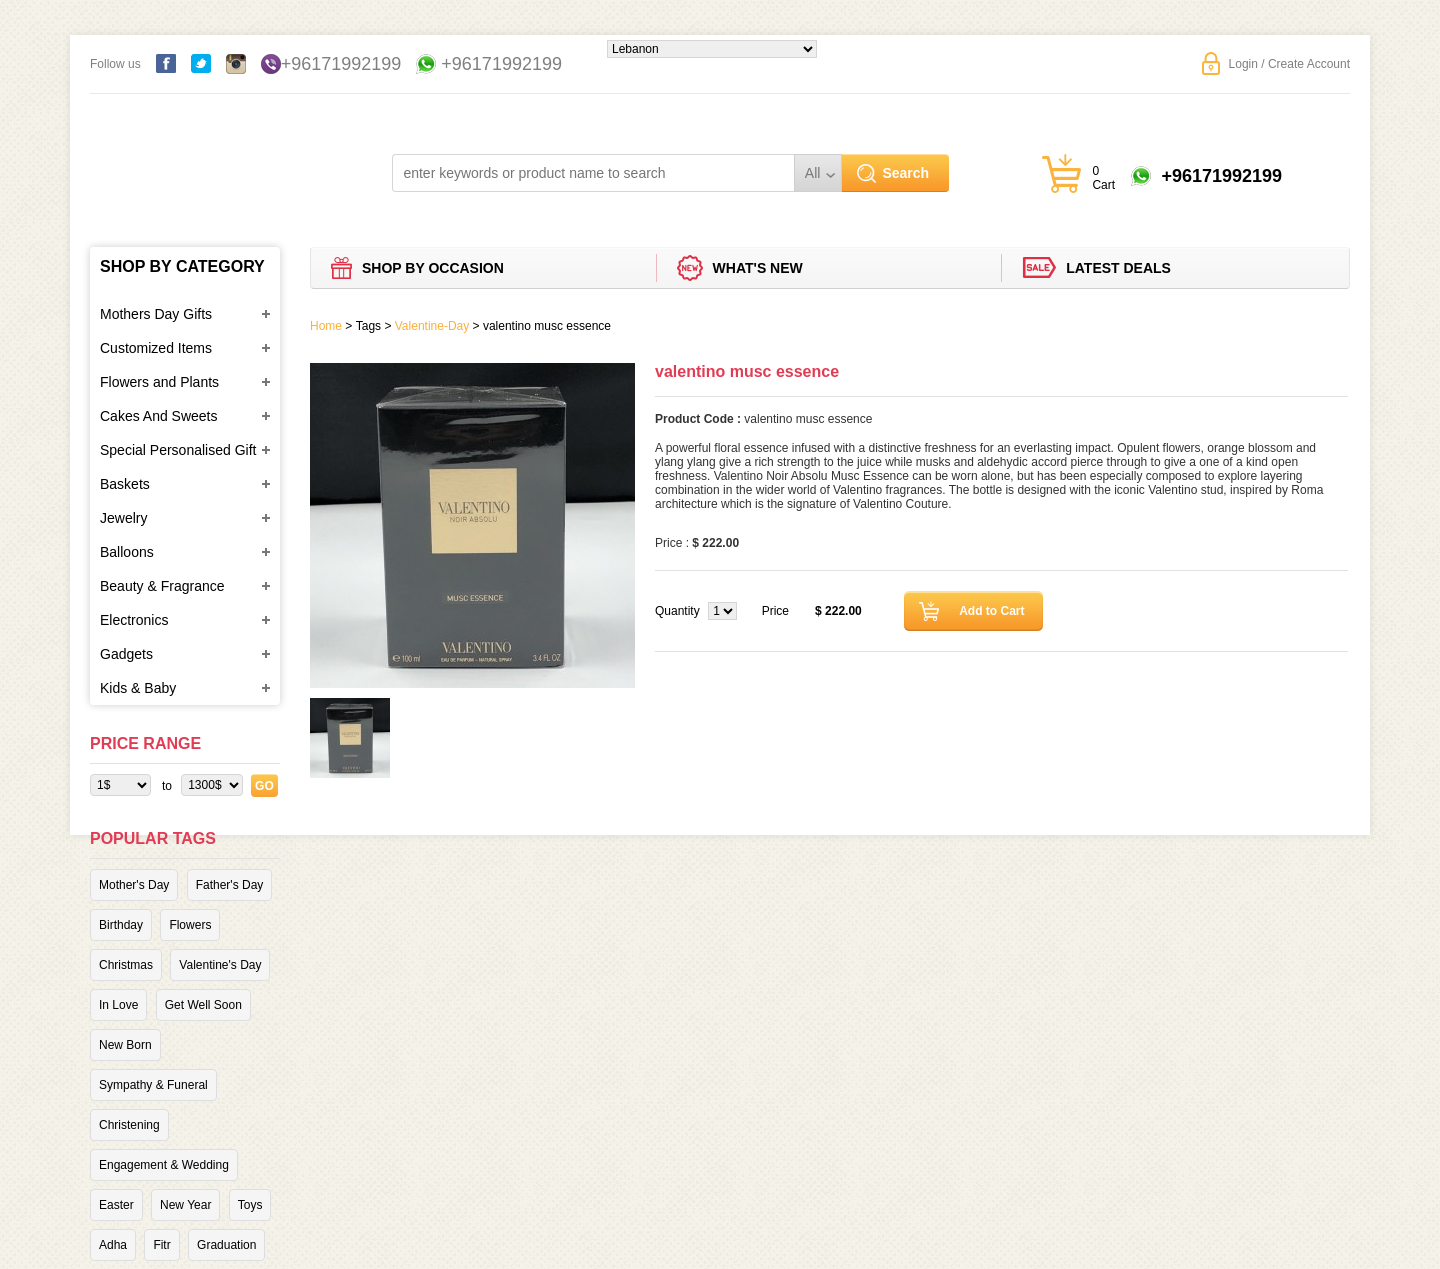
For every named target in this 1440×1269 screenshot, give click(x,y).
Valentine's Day (220, 965)
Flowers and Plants (159, 382)
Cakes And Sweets (159, 416)
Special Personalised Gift (178, 450)
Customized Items (156, 348)
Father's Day (230, 885)
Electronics (134, 620)
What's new (758, 268)
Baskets (125, 484)
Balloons (127, 552)
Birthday (121, 925)
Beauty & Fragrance (162, 586)
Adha (113, 1245)
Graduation (226, 1245)
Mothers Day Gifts (156, 314)
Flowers (190, 925)
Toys (250, 1205)
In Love (118, 1005)
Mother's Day (134, 885)
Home (326, 326)
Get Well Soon (203, 1005)
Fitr (161, 1245)
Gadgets (126, 654)
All (813, 173)
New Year (185, 1205)
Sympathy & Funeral (153, 1085)
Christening (129, 1125)
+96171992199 (341, 64)
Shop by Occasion (433, 268)
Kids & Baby (138, 688)
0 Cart (1103, 178)
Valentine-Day (432, 326)
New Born (125, 1045)
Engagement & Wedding (164, 1165)
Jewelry (123, 518)
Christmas (126, 965)
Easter (116, 1205)
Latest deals (1118, 268)
